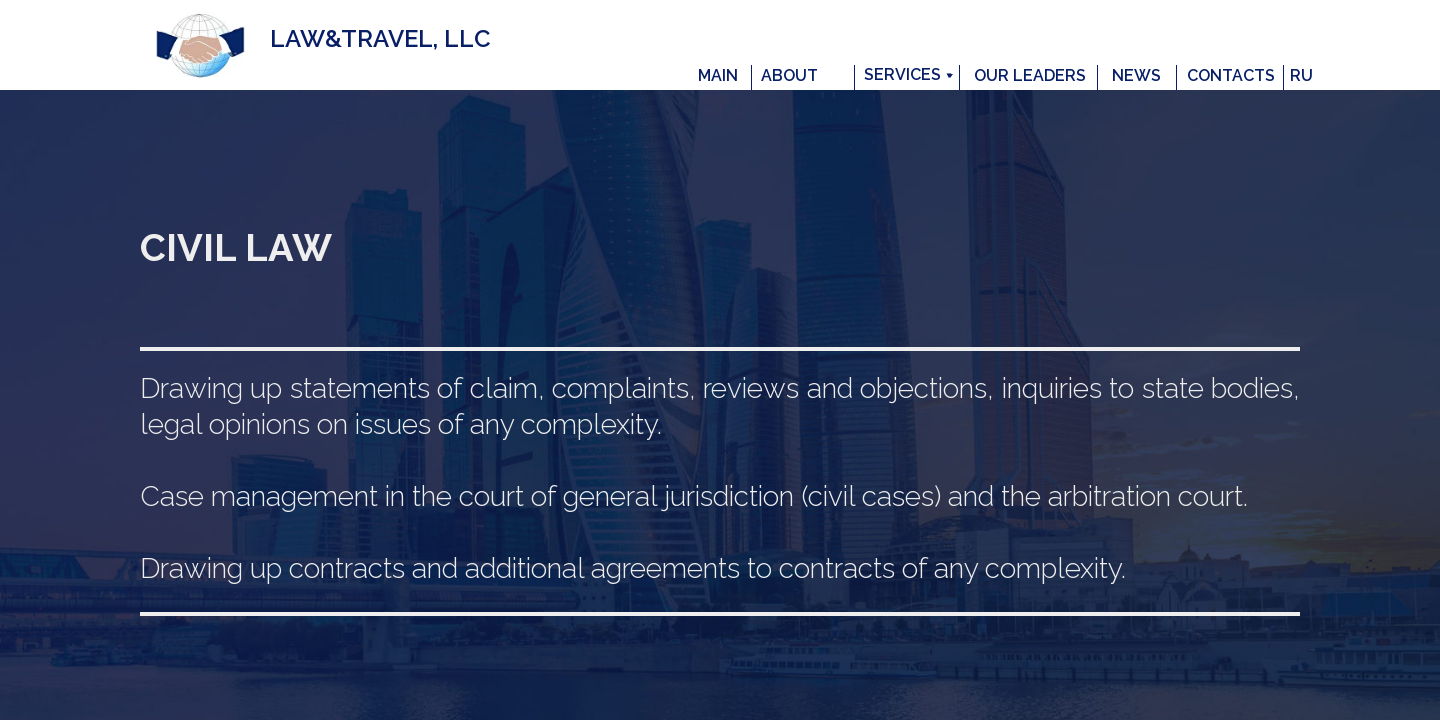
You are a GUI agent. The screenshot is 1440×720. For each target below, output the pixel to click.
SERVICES (902, 74)
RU (1301, 75)
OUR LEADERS (1030, 75)
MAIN (718, 75)
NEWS (1136, 75)
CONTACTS (1231, 75)
